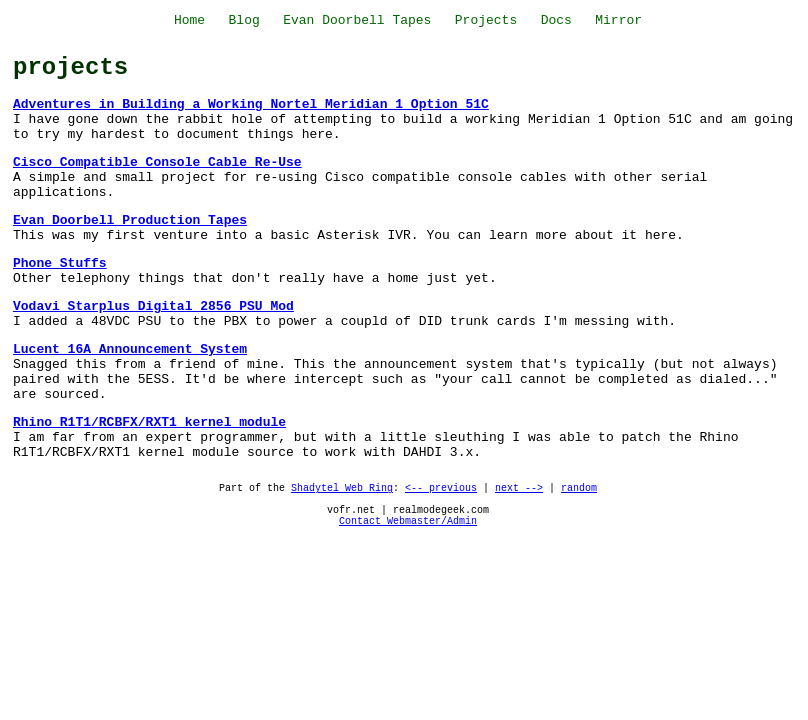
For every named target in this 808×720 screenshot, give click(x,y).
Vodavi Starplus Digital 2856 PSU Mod (153, 306)
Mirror (618, 20)
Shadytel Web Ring (342, 488)
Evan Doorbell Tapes (357, 20)
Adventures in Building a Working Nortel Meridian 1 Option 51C (251, 104)
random (579, 488)
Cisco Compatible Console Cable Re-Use (157, 162)
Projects (486, 20)
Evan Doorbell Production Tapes (130, 220)
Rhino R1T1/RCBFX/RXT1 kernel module (149, 422)
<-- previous (441, 488)
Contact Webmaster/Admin (408, 521)
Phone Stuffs (60, 263)
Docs (556, 20)
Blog (244, 20)
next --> (519, 488)
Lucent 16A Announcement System (130, 349)
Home (189, 20)
